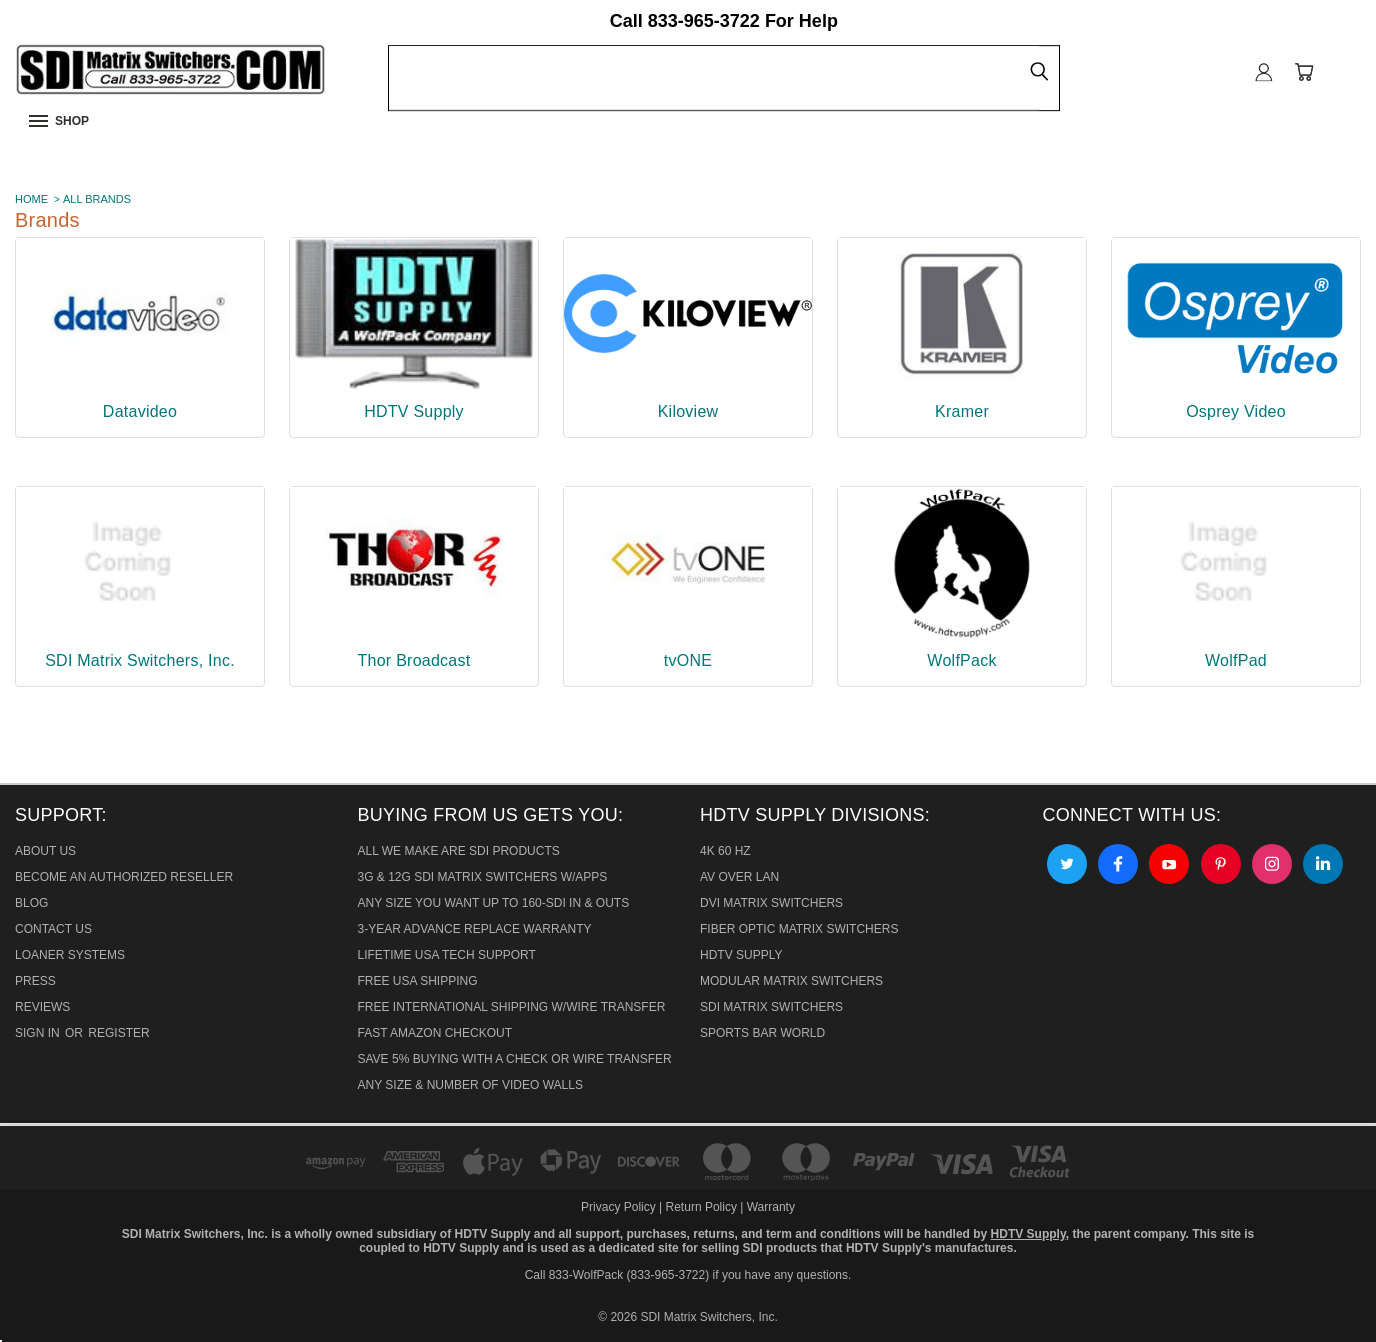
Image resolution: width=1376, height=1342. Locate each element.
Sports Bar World (762, 1033)
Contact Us (53, 929)
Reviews (42, 1007)
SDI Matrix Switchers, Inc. (140, 660)
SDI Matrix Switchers (771, 1007)
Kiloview (688, 411)
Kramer (962, 411)
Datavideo (140, 411)
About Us (45, 851)
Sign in (39, 1033)
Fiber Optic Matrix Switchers (799, 929)
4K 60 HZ (725, 851)
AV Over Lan (739, 877)
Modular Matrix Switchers (791, 981)
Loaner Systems (70, 955)
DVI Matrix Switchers (771, 903)
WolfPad (1236, 660)
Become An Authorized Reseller (124, 877)
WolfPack (961, 660)
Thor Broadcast (414, 660)
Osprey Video (1236, 411)
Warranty (771, 1207)
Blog (31, 903)
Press (35, 981)
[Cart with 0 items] (1304, 72)
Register (118, 1033)
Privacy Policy (620, 1207)
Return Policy (701, 1207)
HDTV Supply (414, 411)
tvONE (688, 660)
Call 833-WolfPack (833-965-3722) (617, 1275)
